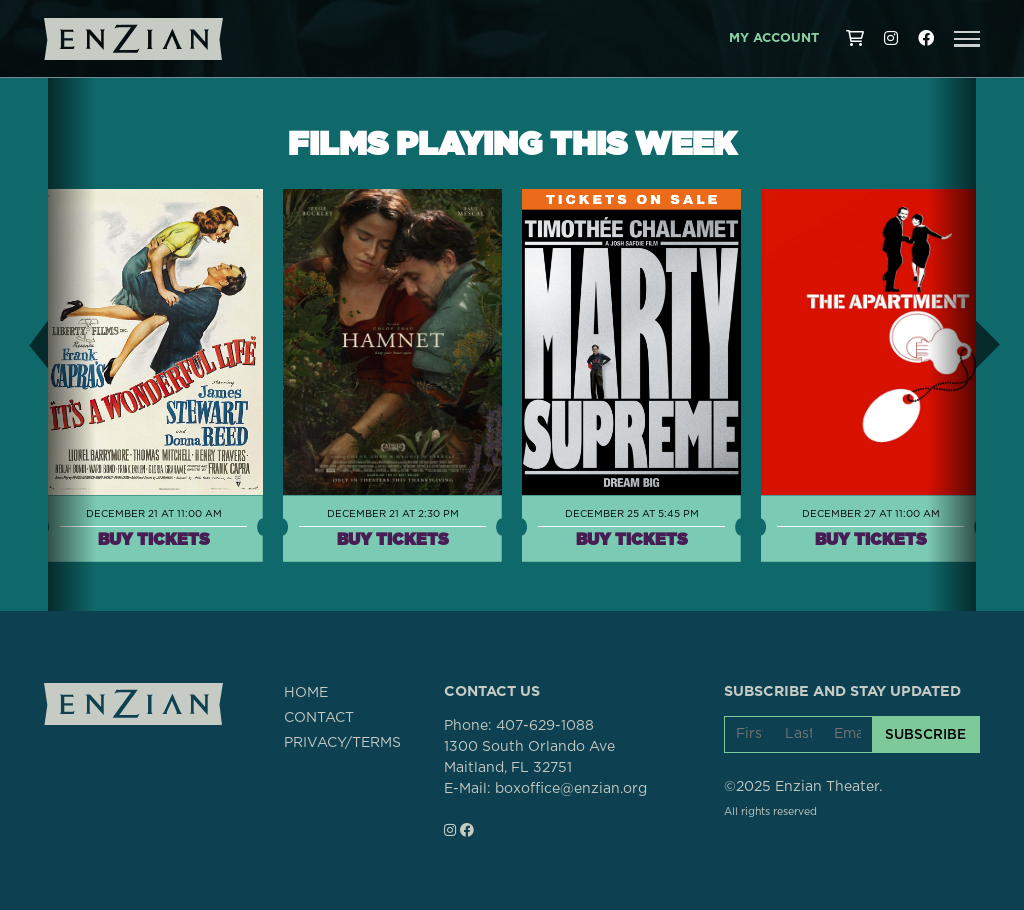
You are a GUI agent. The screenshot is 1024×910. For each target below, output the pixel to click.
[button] (967, 39)
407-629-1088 (545, 726)
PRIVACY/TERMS (342, 743)
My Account (774, 38)
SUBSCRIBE (925, 734)
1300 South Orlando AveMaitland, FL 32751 (529, 757)
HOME (306, 693)
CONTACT (319, 718)
